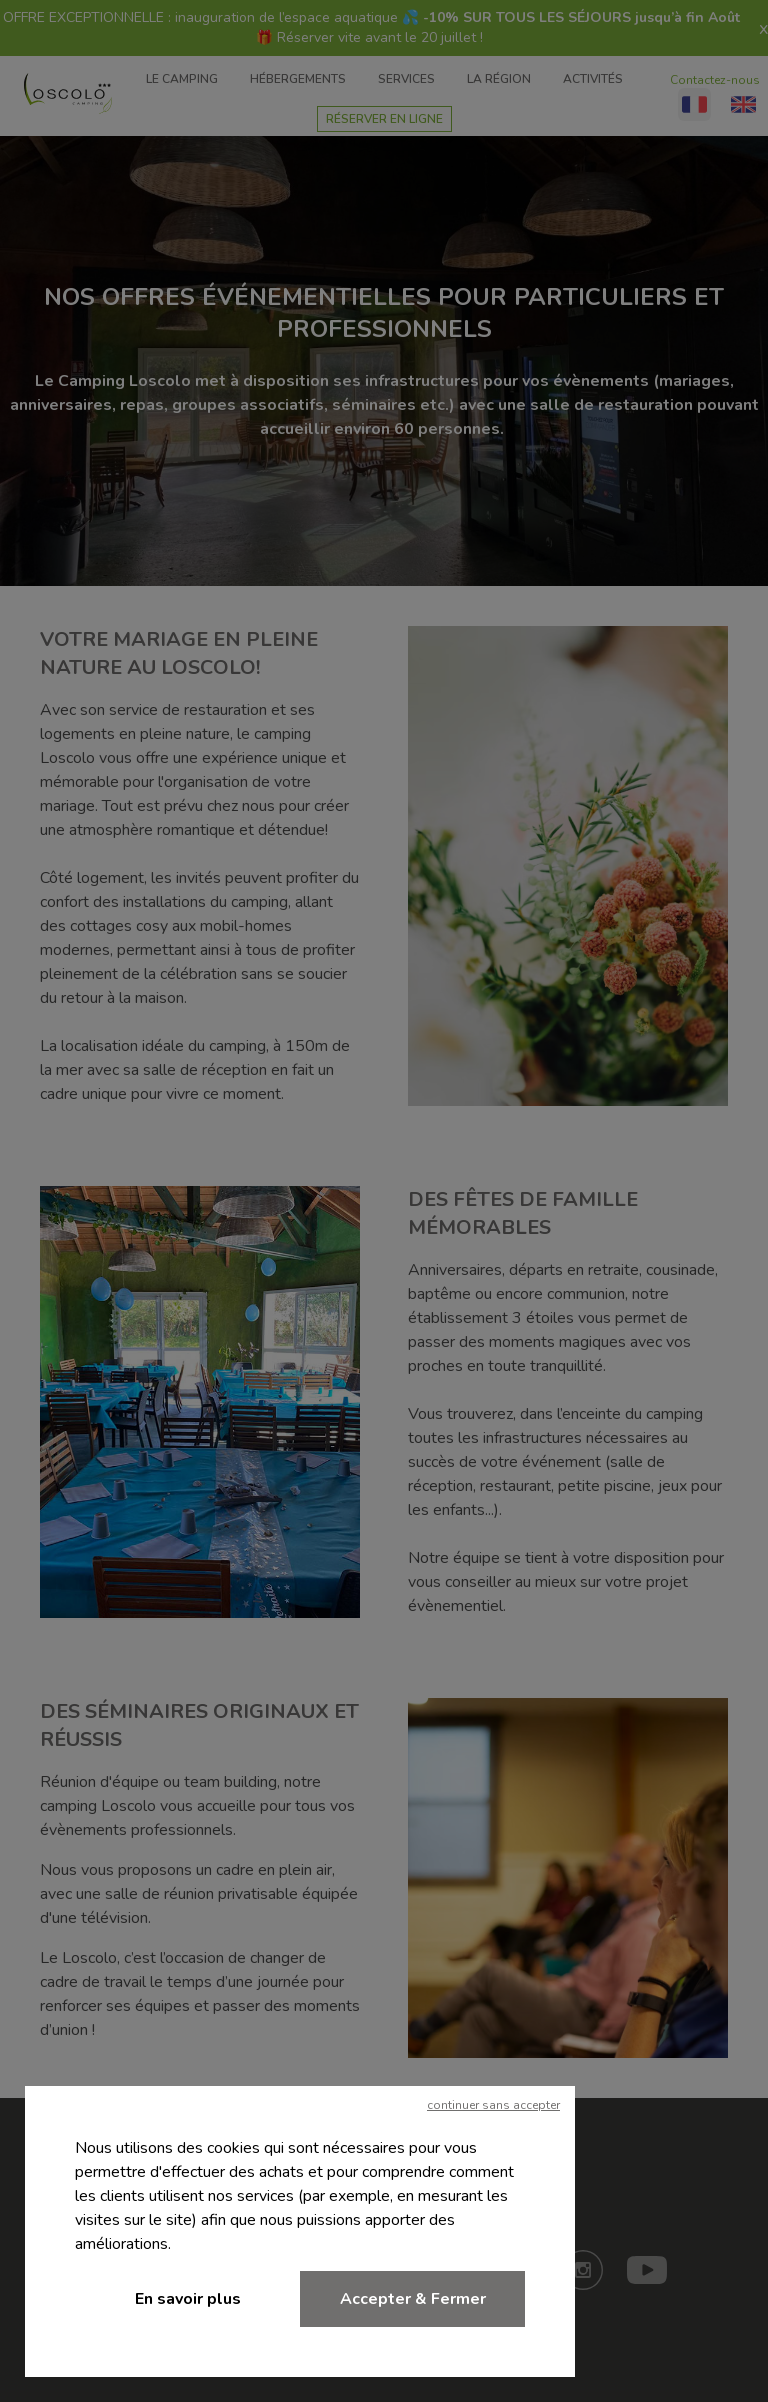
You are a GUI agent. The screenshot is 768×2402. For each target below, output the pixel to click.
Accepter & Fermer (413, 2299)
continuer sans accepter (493, 2105)
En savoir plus (188, 2299)
